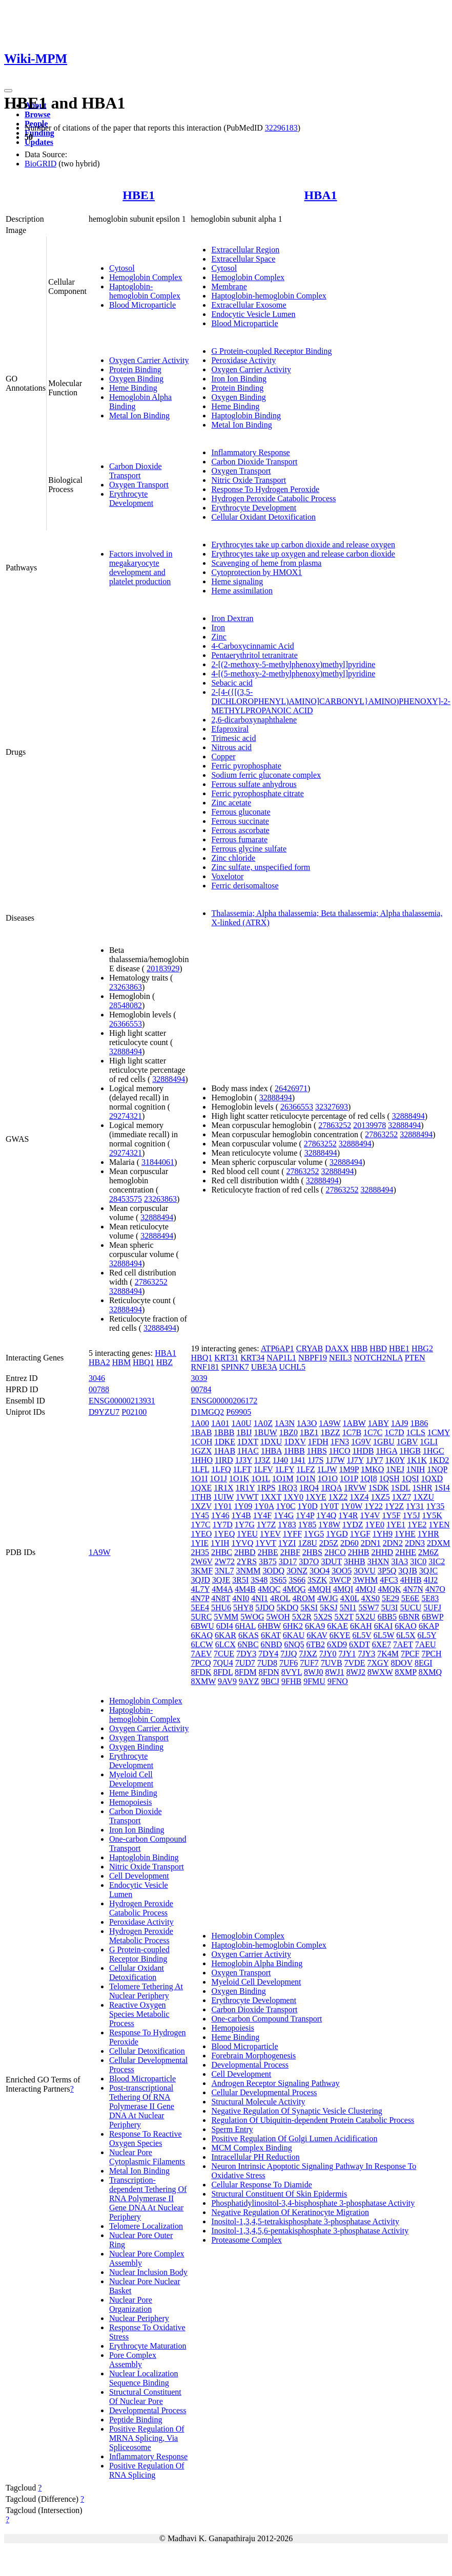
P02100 (134, 1412)
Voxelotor (227, 876)
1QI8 (368, 1478)
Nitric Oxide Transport (248, 480)
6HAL (245, 1626)
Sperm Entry (232, 2129)
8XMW (203, 1681)
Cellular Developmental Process (264, 2092)
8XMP (406, 1672)
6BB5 (387, 1616)
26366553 (125, 1023)
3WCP (340, 1580)
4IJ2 (431, 1580)
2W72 (225, 1561)
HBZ (164, 1362)
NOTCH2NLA (378, 1357)
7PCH (431, 1653)
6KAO (406, 1626)
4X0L (349, 1598)
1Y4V (370, 1515)
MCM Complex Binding (251, 2147)
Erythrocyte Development (131, 498)
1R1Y (245, 1487)
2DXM (438, 1543)
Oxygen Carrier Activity (149, 360)
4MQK (389, 1589)
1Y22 (373, 1506)
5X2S (323, 1616)
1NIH (415, 1469)
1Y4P (305, 1515)
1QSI (410, 1478)
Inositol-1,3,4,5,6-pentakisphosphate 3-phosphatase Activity (309, 2230)
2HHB (358, 1552)
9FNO (337, 1681)
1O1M (283, 1478)
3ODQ (273, 1570)
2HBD (245, 1552)
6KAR (225, 1635)
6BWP (432, 1616)
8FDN (269, 1672)
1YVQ (243, 1543)
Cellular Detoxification (147, 2051)
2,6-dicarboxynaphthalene (254, 719)
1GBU (384, 1441)
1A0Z (263, 1423)
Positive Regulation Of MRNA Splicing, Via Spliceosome (146, 2438)
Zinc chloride (233, 858)
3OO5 (342, 1570)
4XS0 (370, 1598)
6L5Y (427, 1635)
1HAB (224, 1450)
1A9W (100, 1552)
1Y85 (307, 1524)
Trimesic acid (233, 738)
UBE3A (264, 1366)
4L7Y (200, 1589)
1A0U (242, 1423)
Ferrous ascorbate (240, 830)
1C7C (372, 1432)
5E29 (390, 1598)
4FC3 (389, 1580)
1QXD (432, 1478)
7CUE (224, 1653)
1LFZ (305, 1469)
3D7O (309, 1561)
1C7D (394, 1432)
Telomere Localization (146, 2226)
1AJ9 (399, 1423)
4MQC (269, 1589)
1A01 (220, 1423)
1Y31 (415, 1506)
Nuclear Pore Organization (130, 2304)
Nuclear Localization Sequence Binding (143, 2378)
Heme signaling (237, 581)
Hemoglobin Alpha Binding (256, 1963)
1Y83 (287, 1524)
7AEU (425, 1644)
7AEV (201, 1653)
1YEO (201, 1533)
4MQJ (365, 1589)
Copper (223, 756)
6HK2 (293, 1626)
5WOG (252, 1616)
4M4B (245, 1589)
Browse (37, 114)
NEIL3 (340, 1357)
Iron (218, 627)
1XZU (423, 1497)
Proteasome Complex (246, 2240)
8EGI (424, 1662)
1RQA (331, 1487)
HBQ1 (143, 1362)
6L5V (362, 1635)
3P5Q (387, 1570)
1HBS (317, 1450)
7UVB (331, 1662)
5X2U (366, 1616)
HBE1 (138, 195)
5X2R (302, 1616)
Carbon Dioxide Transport (135, 471)
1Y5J (411, 1515)
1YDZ (352, 1524)
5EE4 (200, 1607)
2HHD (382, 1552)
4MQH (319, 1589)
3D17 (288, 1561)
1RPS (266, 1487)
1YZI (287, 1543)
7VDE (354, 1662)
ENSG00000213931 (122, 1400)
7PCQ (201, 1662)
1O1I (199, 1478)
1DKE (224, 1441)
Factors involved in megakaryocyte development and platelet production (141, 567)
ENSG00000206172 (224, 1400)
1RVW (355, 1487)
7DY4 (268, 1653)
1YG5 (314, 1533)
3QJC (428, 1570)
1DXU (271, 1441)
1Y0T (329, 1506)
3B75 (268, 1561)
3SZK (317, 1580)
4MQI (343, 1589)
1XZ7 (401, 1497)
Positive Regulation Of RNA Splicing (146, 2470)
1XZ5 (380, 1497)
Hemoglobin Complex (145, 277)
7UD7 (245, 1662)
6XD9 (337, 1644)
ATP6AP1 (277, 1348)
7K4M (388, 1653)
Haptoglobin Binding (246, 415)
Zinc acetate (231, 802)
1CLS (415, 1432)
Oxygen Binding (136, 378)
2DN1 (371, 1543)
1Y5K (432, 1515)
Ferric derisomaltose (244, 885)
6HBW (269, 1626)
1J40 (280, 1460)
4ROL (280, 1598)
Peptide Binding (135, 2419)
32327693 (331, 1106)
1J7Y (354, 1460)
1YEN (439, 1524)
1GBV (407, 1441)
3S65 (278, 1580)
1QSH (389, 1478)
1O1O (328, 1478)
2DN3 (415, 1543)
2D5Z (328, 1543)
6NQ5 (294, 1644)
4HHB (411, 1580)
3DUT (331, 1561)
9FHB (291, 1681)
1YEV (270, 1533)
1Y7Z (266, 1524)
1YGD (337, 1533)
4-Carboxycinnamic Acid (252, 646)
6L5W (384, 1635)
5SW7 (369, 1607)
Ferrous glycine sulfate (248, 848)
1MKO (372, 1469)
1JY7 (374, 1460)
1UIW (223, 1497)
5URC (201, 1616)
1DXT (247, 1441)
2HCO (335, 1552)
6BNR (409, 1616)
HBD (378, 1348)
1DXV (294, 1441)
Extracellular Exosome (248, 305)
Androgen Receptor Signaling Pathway (275, 2083)
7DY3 (246, 1653)
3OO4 (320, 1570)
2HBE (268, 1552)
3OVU (365, 1570)
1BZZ (330, 1432)
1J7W (334, 1460)
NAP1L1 (281, 1357)
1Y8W (329, 1524)
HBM (121, 1362)
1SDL (400, 1487)
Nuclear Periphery (139, 2318)
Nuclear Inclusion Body (148, 2272)
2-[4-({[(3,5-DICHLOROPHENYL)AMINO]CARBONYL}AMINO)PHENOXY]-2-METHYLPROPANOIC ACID (330, 701)
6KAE (337, 1626)
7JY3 (366, 1653)
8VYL (291, 1672)
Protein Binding (135, 369)
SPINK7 (235, 1366)
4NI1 (259, 1598)
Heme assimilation (242, 590)
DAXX (336, 1348)
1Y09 (243, 1506)
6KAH (361, 1626)
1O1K (239, 1478)
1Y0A (264, 1506)
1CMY (438, 1432)
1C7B (351, 1432)
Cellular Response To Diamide (261, 2184)
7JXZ (308, 1653)
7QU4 (223, 1662)
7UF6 (288, 1662)
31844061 (157, 1162)
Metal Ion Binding (139, 415)
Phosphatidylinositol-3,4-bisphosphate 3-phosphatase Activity (313, 2203)
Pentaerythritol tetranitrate (254, 655)
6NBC (248, 1644)
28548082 (125, 1005)
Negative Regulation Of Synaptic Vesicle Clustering (296, 2110)
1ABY (378, 1423)
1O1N (306, 1478)
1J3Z (262, 1460)
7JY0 (328, 1653)
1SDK (378, 1487)
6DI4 (224, 1626)
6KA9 (315, 1626)
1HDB (363, 1450)
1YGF (360, 1533)
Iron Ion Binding (238, 378)
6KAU (294, 1635)
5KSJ (329, 1607)
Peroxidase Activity (243, 360)
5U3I (389, 1607)
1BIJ (244, 1432)
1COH (201, 1441)
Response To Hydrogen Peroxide (265, 489)
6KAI (383, 1626)
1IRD (224, 1460)
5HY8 (243, 1607)
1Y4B (241, 1515)
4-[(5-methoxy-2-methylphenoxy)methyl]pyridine (293, 673)
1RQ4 (309, 1487)
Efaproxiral (230, 729)
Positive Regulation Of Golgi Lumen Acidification (294, 2138)
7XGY (377, 1662)
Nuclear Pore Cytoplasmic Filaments (147, 2157)
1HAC (248, 1450)
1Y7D (223, 1524)
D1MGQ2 (207, 1412)
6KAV (316, 1635)
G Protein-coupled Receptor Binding (271, 351)
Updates (39, 142)
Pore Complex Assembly (132, 2360)
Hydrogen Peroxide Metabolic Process (141, 1936)
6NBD (271, 1644)
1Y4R (348, 1515)
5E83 (430, 1598)
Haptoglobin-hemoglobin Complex (144, 291)
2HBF (290, 1552)
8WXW (380, 1672)
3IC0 (418, 1561)
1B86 (419, 1423)
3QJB (407, 1570)
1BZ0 (288, 1432)
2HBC (221, 1552)
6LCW (202, 1644)
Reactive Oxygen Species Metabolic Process (139, 2014)
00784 (201, 1389)
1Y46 (220, 1515)
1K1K (417, 1460)
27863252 (151, 1282)
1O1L (260, 1478)
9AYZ (249, 1681)
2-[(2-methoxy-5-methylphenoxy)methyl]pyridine (293, 664)
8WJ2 (355, 1672)
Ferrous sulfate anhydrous (253, 784)
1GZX (201, 1450)
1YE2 (416, 1524)
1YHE (405, 1533)
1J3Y (243, 1460)
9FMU (314, 1681)
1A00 (200, 1423)
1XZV (201, 1506)
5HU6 (221, 1607)
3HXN (378, 1561)
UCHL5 (292, 1366)
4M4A (222, 1589)
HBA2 (99, 1362)
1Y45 (200, 1515)
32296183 (281, 127)
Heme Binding (133, 388)
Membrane (228, 286)
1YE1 (395, 1524)
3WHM (365, 1580)
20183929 (163, 968)
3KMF (202, 1570)
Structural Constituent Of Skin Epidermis (279, 2193)
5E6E (410, 1598)
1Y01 (223, 1506)
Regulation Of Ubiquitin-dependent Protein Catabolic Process (312, 2120)
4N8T (220, 1598)
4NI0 (240, 1598)
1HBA (271, 1450)
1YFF (292, 1533)
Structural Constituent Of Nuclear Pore (145, 2396)
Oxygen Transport (139, 484)
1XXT (270, 1497)
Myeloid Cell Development (131, 1779)
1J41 (297, 1460)
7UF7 (309, 1662)
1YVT (265, 1543)
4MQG (293, 1589)
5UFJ (432, 1607)
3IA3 (399, 1561)
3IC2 (436, 1561)
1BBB (224, 1432)
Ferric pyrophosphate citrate (257, 793)
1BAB (201, 1432)
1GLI (429, 1441)
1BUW (265, 1432)
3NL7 (224, 1570)
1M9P (349, 1469)
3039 (199, 1378)
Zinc (218, 636)
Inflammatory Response (250, 452)
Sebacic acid (231, 682)
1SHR (422, 1487)
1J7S (315, 1460)
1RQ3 (287, 1487)
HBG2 (422, 1348)
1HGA (386, 1450)
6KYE (340, 1635)
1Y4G (284, 1515)
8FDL (223, 1672)
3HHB (354, 1561)
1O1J (218, 1478)
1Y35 (435, 1506)
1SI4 (442, 1487)
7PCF (410, 1653)
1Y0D (308, 1506)
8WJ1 (334, 1672)
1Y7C (200, 1524)
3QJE (221, 1580)
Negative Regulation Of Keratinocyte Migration (289, 2212)
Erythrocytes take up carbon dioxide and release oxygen (303, 544)
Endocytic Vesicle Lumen (253, 314)
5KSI (309, 1607)
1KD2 (439, 1460)
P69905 (238, 1412)
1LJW (327, 1469)
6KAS (248, 1635)
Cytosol (122, 268)
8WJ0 (313, 1672)
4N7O (435, 1589)
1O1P (349, 1478)
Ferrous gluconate (240, 811)
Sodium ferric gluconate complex (266, 775)
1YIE (200, 1543)
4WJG (327, 1598)
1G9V (361, 1441)
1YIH (220, 1543)
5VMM (226, 1616)
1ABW (354, 1423)
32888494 (125, 1051)
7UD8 (267, 1662)
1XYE (315, 1497)
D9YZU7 (104, 1412)
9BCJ (270, 1681)
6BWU (202, 1626)
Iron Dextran (232, 618)
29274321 (125, 1116)
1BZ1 (309, 1432)
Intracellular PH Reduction (255, 2157)
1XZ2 (337, 1497)
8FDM (246, 1672)
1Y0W (351, 1506)
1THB (201, 1497)
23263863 (125, 987)
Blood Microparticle (142, 305)
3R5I (240, 1580)
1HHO (202, 1460)
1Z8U (307, 1543)
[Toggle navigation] (8, 90)
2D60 (349, 1543)
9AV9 (227, 1681)
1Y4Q (326, 1515)
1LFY (285, 1469)
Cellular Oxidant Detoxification (263, 517)
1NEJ (395, 1469)
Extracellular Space (243, 258)
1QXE (201, 1487)
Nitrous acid (231, 747)
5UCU (410, 1607)
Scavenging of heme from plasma (266, 563)
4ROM (304, 1598)
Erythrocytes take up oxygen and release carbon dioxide (303, 553)
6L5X (405, 1635)
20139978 (369, 1125)
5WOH (278, 1616)
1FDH (318, 1441)
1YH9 (383, 1533)
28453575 (125, 1199)
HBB (359, 1348)
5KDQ (288, 1607)
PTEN (415, 1357)
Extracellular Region (245, 249)
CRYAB (309, 1348)
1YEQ (224, 1533)
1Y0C (285, 1506)
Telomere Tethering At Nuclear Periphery (146, 1991)
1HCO (340, 1450)
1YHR (428, 1533)
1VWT (247, 1497)
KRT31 (226, 1357)
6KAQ (202, 1635)
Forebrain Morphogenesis (253, 2055)
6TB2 (315, 1644)
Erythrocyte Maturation (148, 2345)
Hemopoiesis (130, 1802)
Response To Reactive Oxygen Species (145, 2138)
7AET (403, 1644)
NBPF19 (312, 1357)
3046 (97, 1378)
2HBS (312, 1552)
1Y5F (391, 1515)
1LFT (242, 1469)
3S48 (259, 1580)
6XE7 (381, 1644)
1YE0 (374, 1524)
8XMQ (430, 1672)
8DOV (402, 1662)
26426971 (291, 1088)
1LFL (200, 1469)
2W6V (201, 1561)
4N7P (200, 1598)
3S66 (297, 1580)
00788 (99, 1389)
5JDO (264, 1607)
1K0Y (395, 1460)
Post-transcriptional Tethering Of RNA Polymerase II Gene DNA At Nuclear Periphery (141, 2106)
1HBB (294, 1450)
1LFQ (221, 1469)
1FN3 (340, 1441)
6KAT (271, 1635)
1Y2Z (394, 1506)
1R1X (223, 1487)
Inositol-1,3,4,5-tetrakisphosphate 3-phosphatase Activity (305, 2221)
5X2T (343, 1616)
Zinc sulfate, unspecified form (260, 867)
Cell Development (139, 1875)
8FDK (201, 1672)
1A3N (285, 1423)
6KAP (429, 1626)
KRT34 (252, 1357)
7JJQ (288, 1653)
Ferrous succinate (240, 821)
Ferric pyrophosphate (246, 765)
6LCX (225, 1644)
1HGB (410, 1450)
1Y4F (262, 1515)
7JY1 (347, 1653)
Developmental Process (148, 2410)
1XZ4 (359, 1497)
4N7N (413, 1589)
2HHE (405, 1552)
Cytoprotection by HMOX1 (256, 572)
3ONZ (296, 1570)
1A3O (307, 1423)
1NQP (437, 1469)
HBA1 (320, 195)
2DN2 (393, 1543)
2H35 (200, 1552)
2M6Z (428, 1552)
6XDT (359, 1644)
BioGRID (40, 163)
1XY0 (293, 1497)
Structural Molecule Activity (258, 2101)
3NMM (248, 1570)
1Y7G (245, 1524)
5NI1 (348, 1607)
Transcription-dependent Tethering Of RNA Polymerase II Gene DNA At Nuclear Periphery (148, 2198)
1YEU (247, 1533)
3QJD (200, 1580)
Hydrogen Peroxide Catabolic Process (273, 498)
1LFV (263, 1469)
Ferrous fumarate (239, 839)
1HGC (433, 1450)
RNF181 (205, 1366)
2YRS (247, 1561)
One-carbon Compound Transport (266, 2018)
